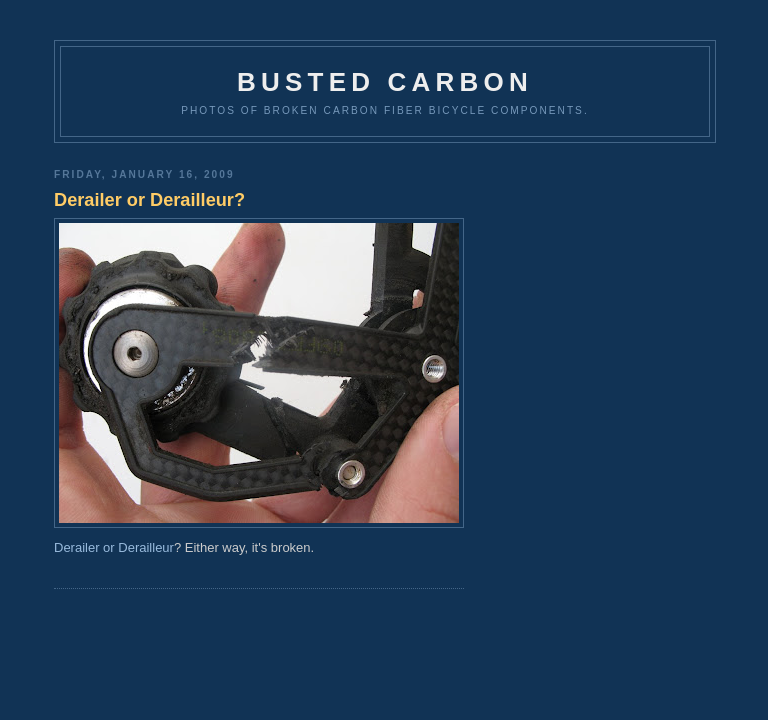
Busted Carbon (385, 82)
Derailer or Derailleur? (149, 200)
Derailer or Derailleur (114, 547)
